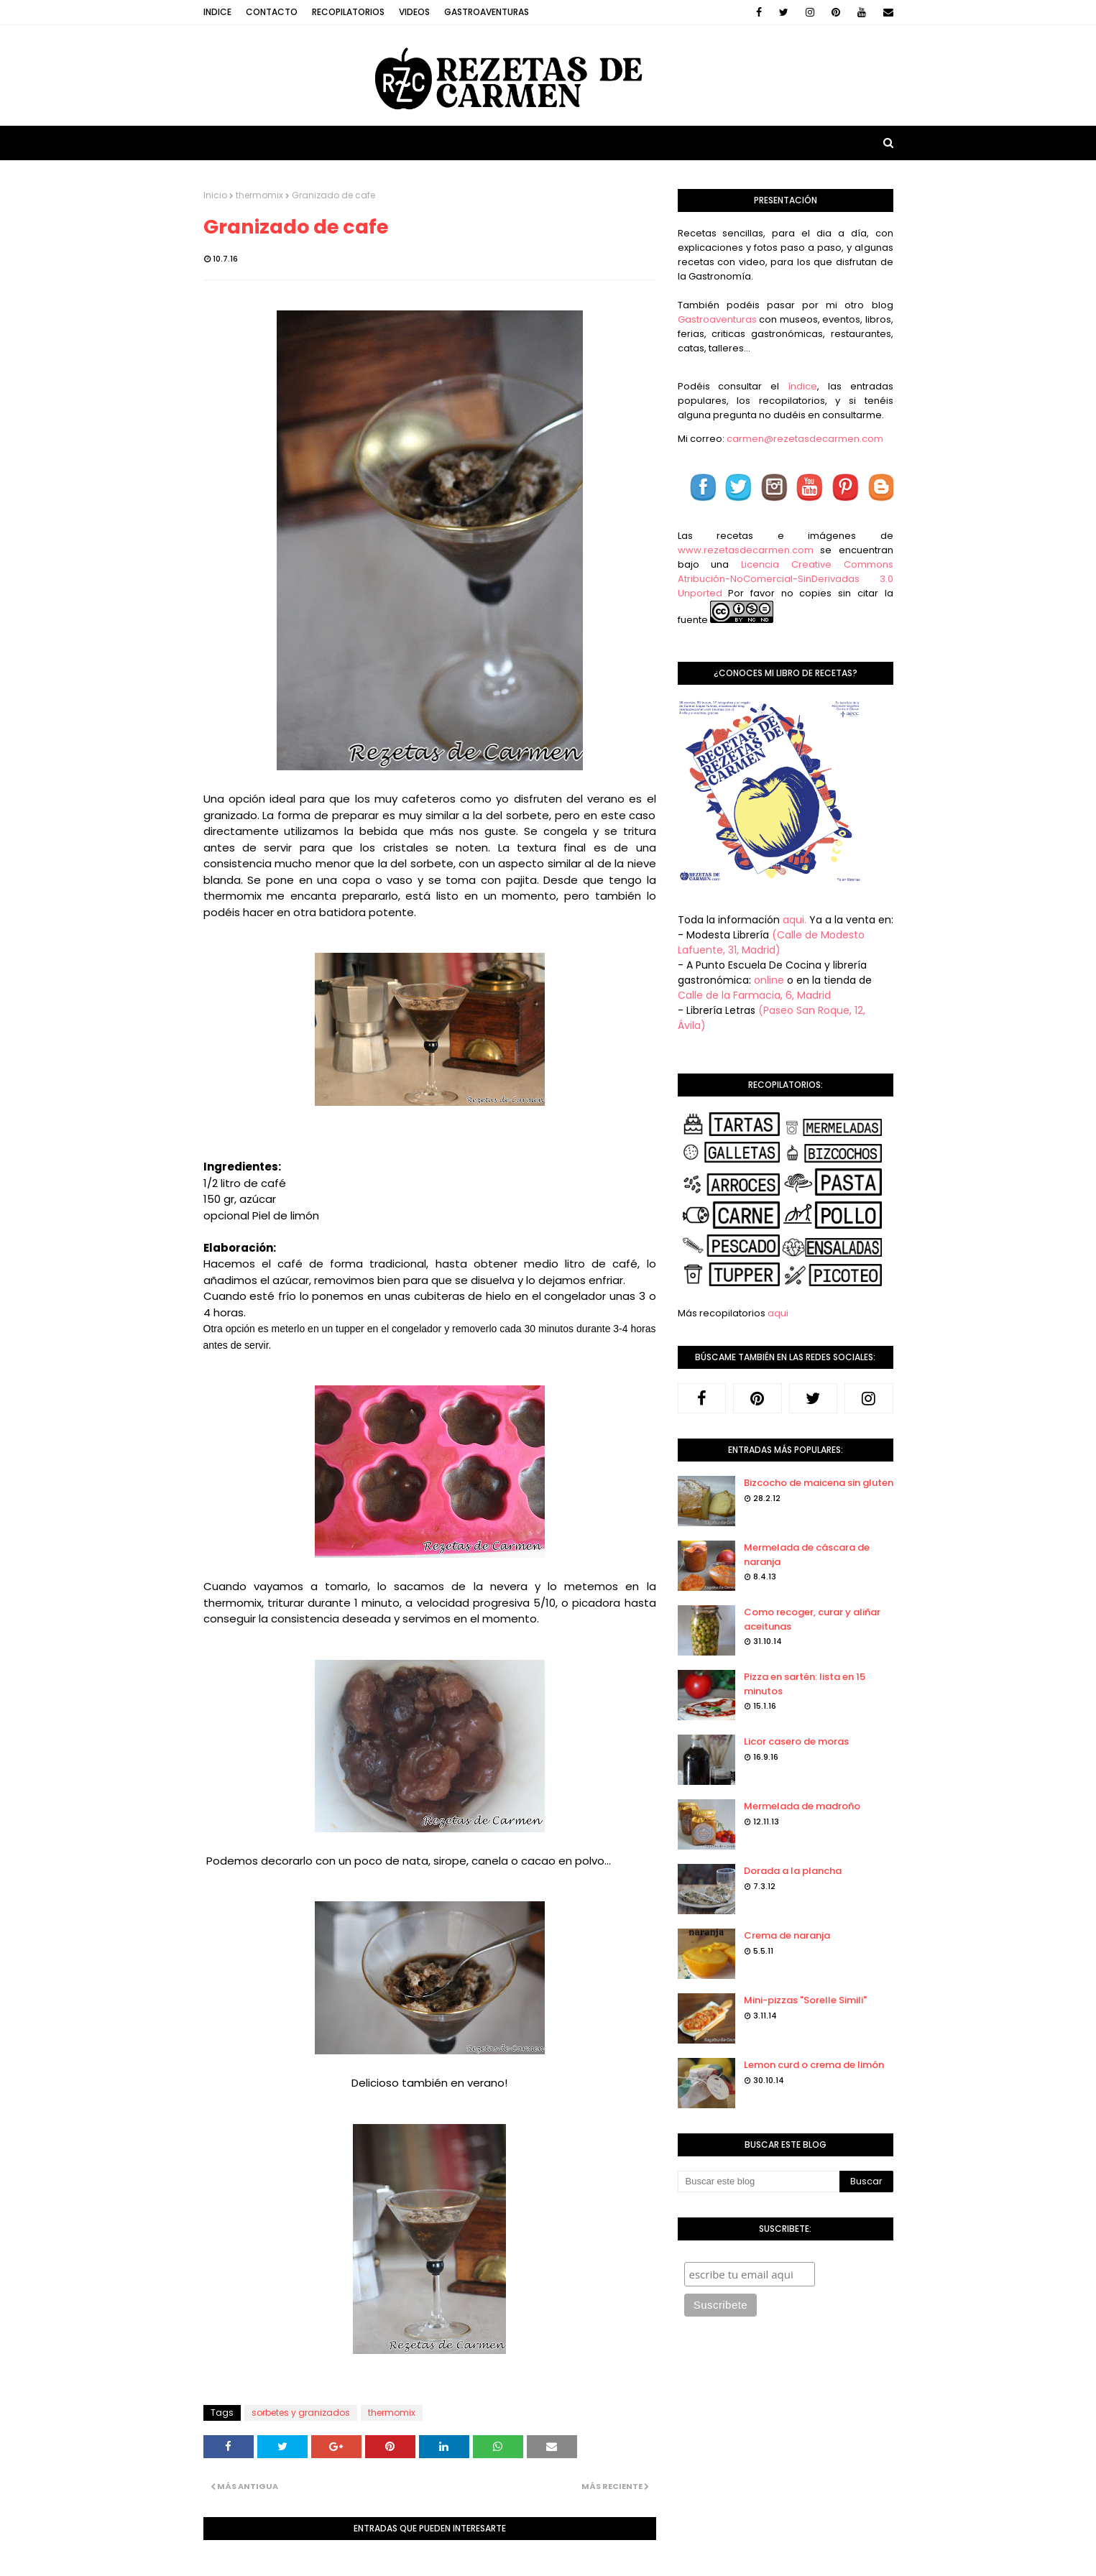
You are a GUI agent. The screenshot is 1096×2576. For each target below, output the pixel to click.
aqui (778, 1313)
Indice (217, 12)
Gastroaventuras (486, 12)
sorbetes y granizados (301, 2412)
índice (802, 386)
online (769, 980)
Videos (414, 12)
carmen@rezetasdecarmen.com (803, 439)
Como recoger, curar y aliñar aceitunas (812, 1619)
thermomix (259, 195)
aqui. (794, 920)
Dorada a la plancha (793, 1871)
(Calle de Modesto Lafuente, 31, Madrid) (771, 942)
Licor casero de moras (796, 1741)
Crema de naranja (787, 1935)
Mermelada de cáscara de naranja (807, 1555)
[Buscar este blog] (758, 2181)
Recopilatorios (348, 12)
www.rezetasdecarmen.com (746, 550)
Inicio (215, 195)
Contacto (272, 12)
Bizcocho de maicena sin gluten (818, 1483)
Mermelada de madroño (802, 1806)
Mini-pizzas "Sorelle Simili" (805, 2000)
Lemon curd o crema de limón (814, 2065)
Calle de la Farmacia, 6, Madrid (754, 995)
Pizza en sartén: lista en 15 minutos (804, 1684)
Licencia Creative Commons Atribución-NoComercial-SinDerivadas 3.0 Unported (785, 579)
